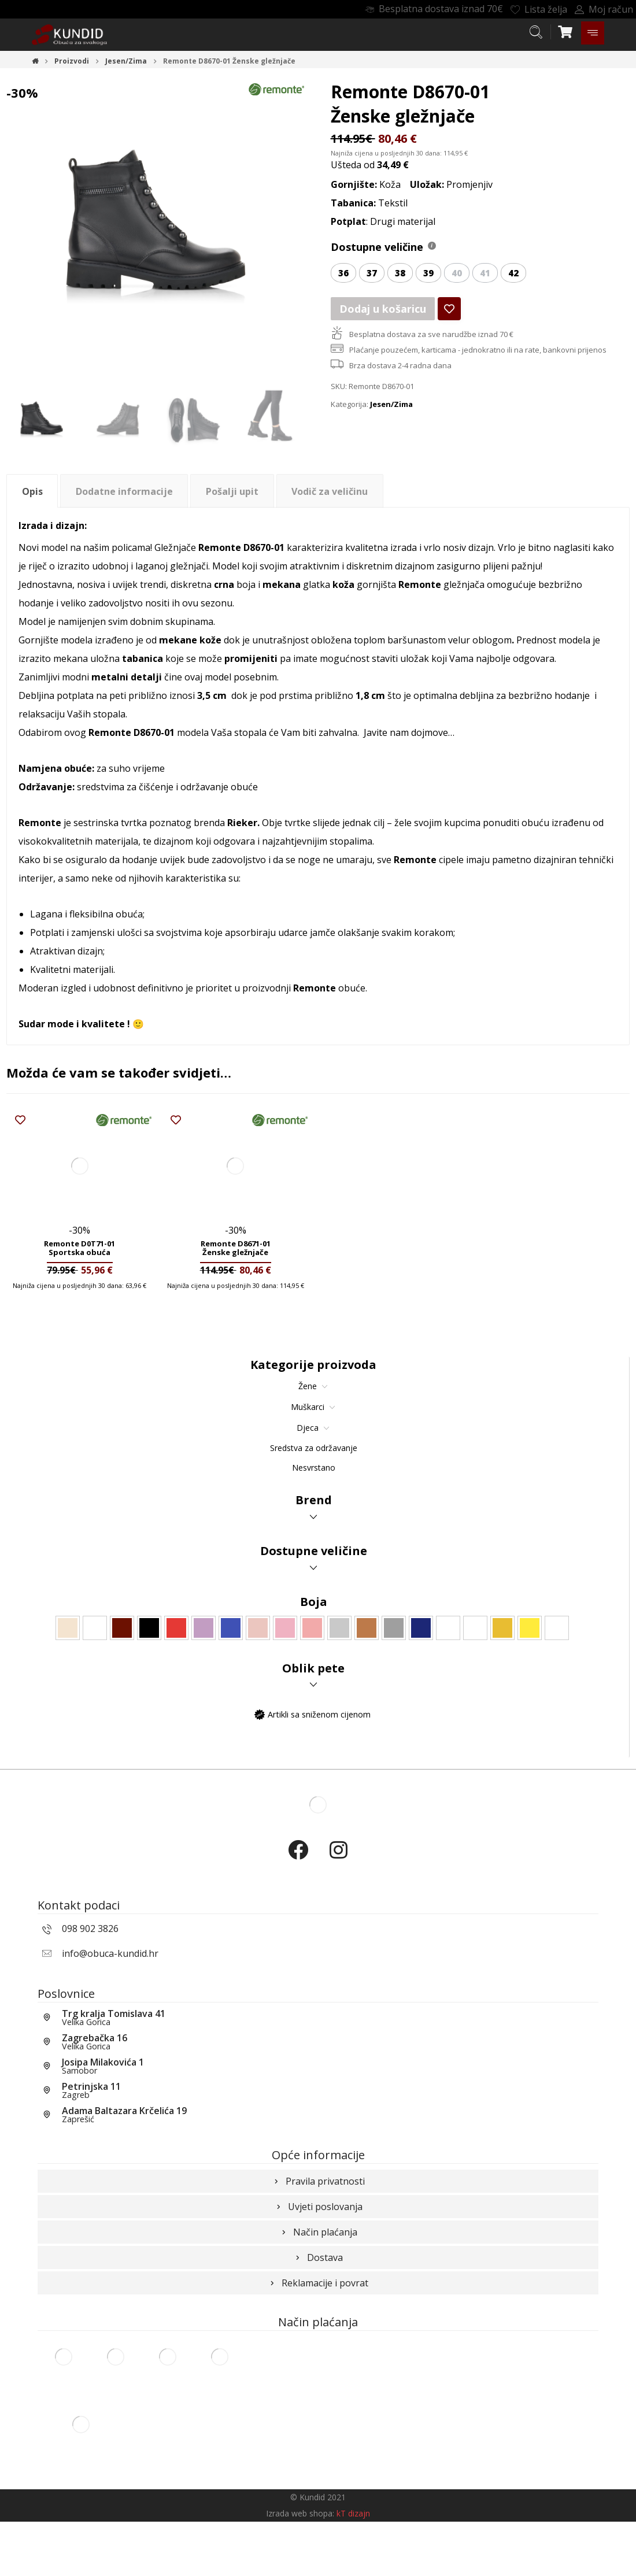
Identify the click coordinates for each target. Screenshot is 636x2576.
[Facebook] (298, 1863)
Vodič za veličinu (329, 494)
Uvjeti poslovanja (318, 2244)
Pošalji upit (232, 494)
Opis (32, 494)
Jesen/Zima (391, 407)
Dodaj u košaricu (378, 311)
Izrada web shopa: (300, 2567)
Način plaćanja (318, 2270)
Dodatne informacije (124, 494)
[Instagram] (338, 1863)
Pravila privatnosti (318, 2219)
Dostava (318, 2295)
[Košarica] (565, 30)
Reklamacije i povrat (318, 2321)
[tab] (32, 495)
